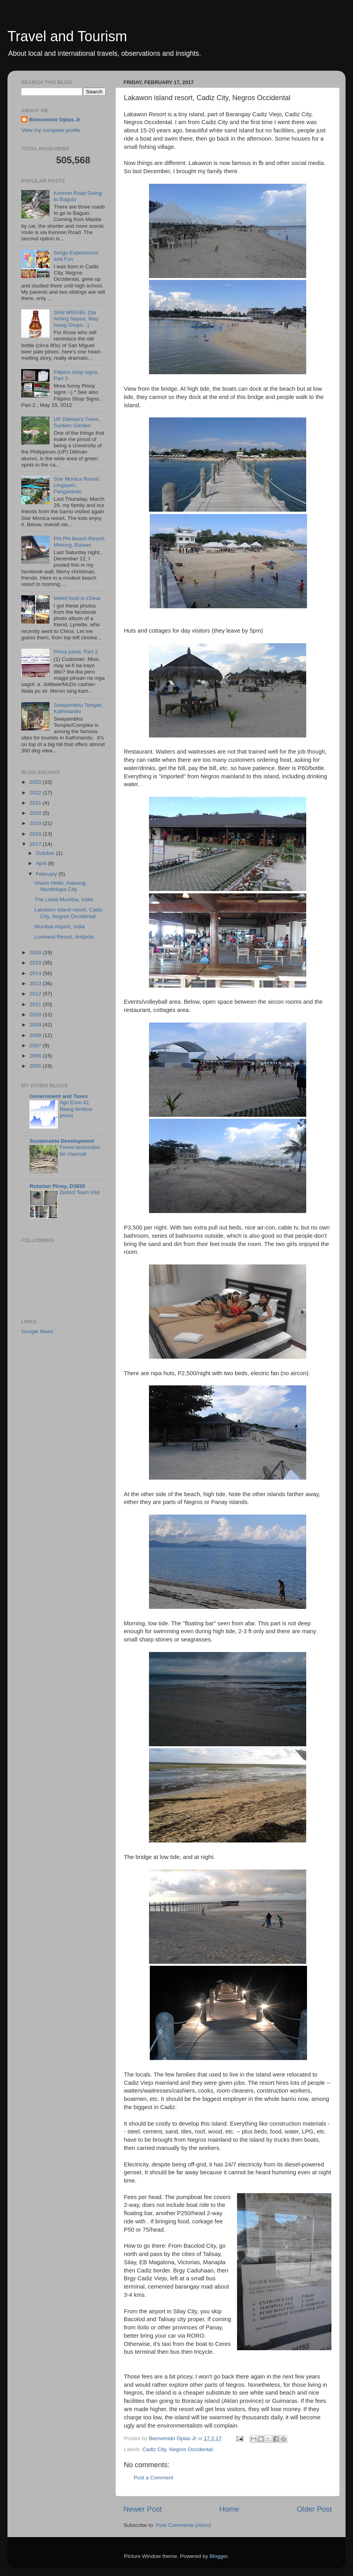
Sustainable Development (61, 1141)
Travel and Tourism (67, 36)
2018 (36, 834)
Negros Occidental (191, 2449)
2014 (36, 973)
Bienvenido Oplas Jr (55, 120)
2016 (36, 952)
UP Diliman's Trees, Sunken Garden (76, 422)
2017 (36, 844)
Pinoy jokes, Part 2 (75, 652)
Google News (37, 1331)
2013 (36, 983)
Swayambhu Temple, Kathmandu (78, 708)
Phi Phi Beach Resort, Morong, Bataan (79, 542)
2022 (36, 793)
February (47, 874)
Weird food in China (76, 598)
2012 (36, 994)
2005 (36, 1066)
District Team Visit (79, 1192)
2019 (36, 823)
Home (229, 2509)
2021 (36, 803)
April (42, 863)
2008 (36, 1035)
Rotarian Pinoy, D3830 (57, 1186)
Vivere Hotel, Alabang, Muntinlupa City (61, 886)
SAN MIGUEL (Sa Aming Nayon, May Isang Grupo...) (75, 318)
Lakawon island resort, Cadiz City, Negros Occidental (69, 913)
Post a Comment (153, 2478)
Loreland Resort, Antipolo (64, 937)
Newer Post (142, 2509)
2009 (36, 1025)
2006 (36, 1056)
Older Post (314, 2509)
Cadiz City (154, 2449)
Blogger (219, 2556)
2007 (36, 1045)
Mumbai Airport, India (60, 926)
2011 (36, 1004)
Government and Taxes (58, 1096)
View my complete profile (50, 130)
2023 (36, 782)
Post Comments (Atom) (183, 2525)
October (46, 853)
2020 (36, 813)
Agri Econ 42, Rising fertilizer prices (76, 1109)
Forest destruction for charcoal (80, 1150)
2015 (36, 963)
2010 (36, 1014)
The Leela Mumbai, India (64, 899)
